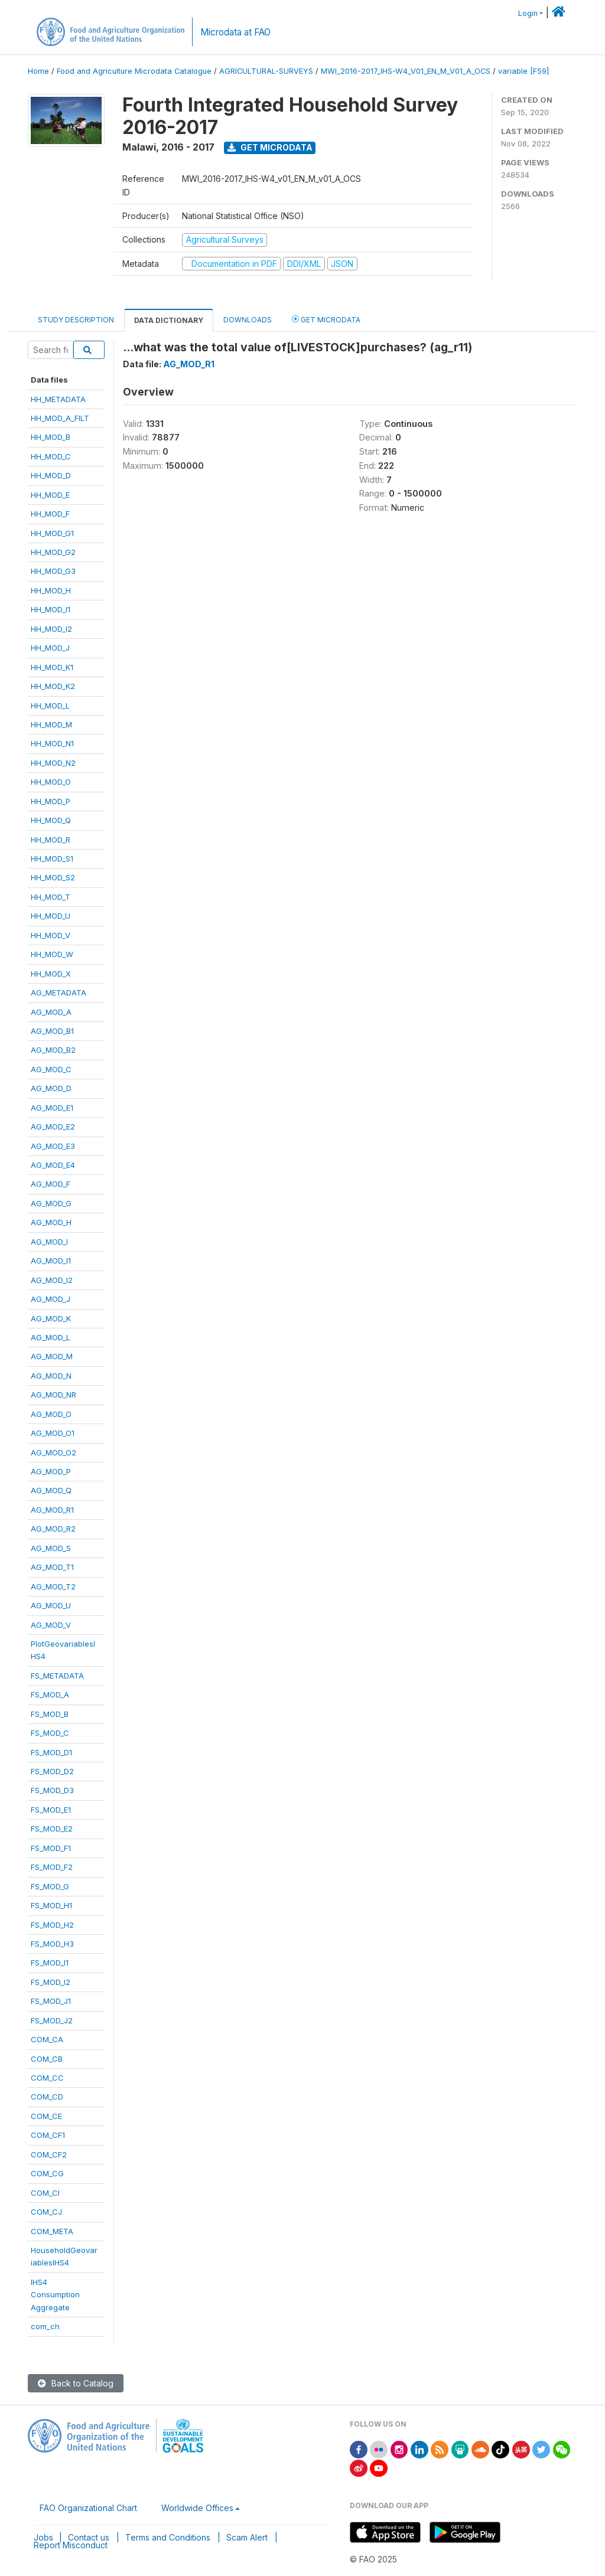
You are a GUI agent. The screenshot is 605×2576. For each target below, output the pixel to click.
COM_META (52, 2231)
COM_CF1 (48, 2135)
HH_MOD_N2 (53, 763)
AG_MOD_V (51, 1625)
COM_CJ (46, 2211)
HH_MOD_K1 (52, 667)
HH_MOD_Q (51, 820)
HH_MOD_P (50, 801)
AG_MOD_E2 (53, 1126)
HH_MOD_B (50, 437)
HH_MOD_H (51, 590)
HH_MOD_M (51, 724)
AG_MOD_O (51, 1414)
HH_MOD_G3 (53, 571)
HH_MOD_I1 (50, 609)
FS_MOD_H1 (51, 1905)
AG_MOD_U (51, 1605)
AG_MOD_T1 (52, 1567)
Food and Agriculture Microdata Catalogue (134, 71)
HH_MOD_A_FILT (60, 418)
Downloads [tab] (247, 319)
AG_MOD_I (49, 1241)
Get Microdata (270, 147)
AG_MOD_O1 (52, 1433)
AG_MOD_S (51, 1548)
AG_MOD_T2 (53, 1586)
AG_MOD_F (50, 1184)
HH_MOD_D (51, 475)
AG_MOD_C (51, 1069)
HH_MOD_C (51, 456)
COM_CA (47, 2039)
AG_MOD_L (50, 1337)
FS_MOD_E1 (51, 1809)
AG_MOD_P (51, 1471)
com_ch (45, 2326)
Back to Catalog (75, 2383)
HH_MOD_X (51, 973)
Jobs (43, 2537)
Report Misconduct (71, 2545)
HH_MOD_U (50, 915)
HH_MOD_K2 (53, 686)
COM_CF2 (49, 2154)
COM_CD (47, 2096)
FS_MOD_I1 (50, 1962)
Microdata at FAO (235, 32)
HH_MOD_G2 (53, 552)
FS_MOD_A (50, 1694)
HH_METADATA (58, 399)
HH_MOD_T (50, 897)
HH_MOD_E (50, 494)
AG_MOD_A (51, 1012)
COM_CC (47, 2077)
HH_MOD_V (50, 935)
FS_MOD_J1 (51, 2001)
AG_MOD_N (51, 1375)
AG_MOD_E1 (52, 1107)
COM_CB (47, 2059)
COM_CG (47, 2173)
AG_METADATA (58, 992)
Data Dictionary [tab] (168, 320)
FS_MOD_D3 (52, 1790)
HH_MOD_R (50, 839)
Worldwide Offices (197, 2508)
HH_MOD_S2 (53, 877)
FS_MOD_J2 (52, 2020)
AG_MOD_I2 (52, 1280)
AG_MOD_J (50, 1299)
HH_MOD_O (51, 781)
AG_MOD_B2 (53, 1049)
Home (38, 71)
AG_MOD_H (51, 1222)
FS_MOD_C (50, 1733)
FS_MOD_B (50, 1714)
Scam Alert (247, 2537)
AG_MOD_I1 (51, 1260)
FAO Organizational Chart (88, 2508)
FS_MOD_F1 (51, 1848)
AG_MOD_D (51, 1088)
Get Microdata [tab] (326, 319)
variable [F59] (523, 71)
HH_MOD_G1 (52, 533)
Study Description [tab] (76, 319)
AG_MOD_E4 (53, 1165)
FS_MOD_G (50, 1886)
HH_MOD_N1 (52, 743)
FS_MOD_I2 (50, 1982)
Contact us (88, 2537)
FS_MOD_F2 (52, 1867)
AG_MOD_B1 (52, 1031)
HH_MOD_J (50, 647)
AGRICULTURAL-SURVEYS (266, 71)
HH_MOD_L (50, 705)
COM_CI (45, 2193)
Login (528, 13)
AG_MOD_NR (53, 1394)
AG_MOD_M (52, 1356)
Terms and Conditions (167, 2537)
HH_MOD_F (50, 513)
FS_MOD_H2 (52, 1924)
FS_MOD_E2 (52, 1828)
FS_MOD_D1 (51, 1752)
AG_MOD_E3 (53, 1146)
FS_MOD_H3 (52, 1943)
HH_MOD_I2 (51, 629)
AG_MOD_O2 (53, 1452)
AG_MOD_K (51, 1318)
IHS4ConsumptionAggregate (55, 2294)
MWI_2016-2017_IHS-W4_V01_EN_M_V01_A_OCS (405, 71)
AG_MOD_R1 (52, 1509)
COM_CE (46, 2116)
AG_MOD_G (51, 1203)
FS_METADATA (57, 1675)
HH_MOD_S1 (52, 858)
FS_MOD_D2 (52, 1771)
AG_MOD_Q (51, 1490)
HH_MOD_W (52, 954)
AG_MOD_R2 (53, 1528)
